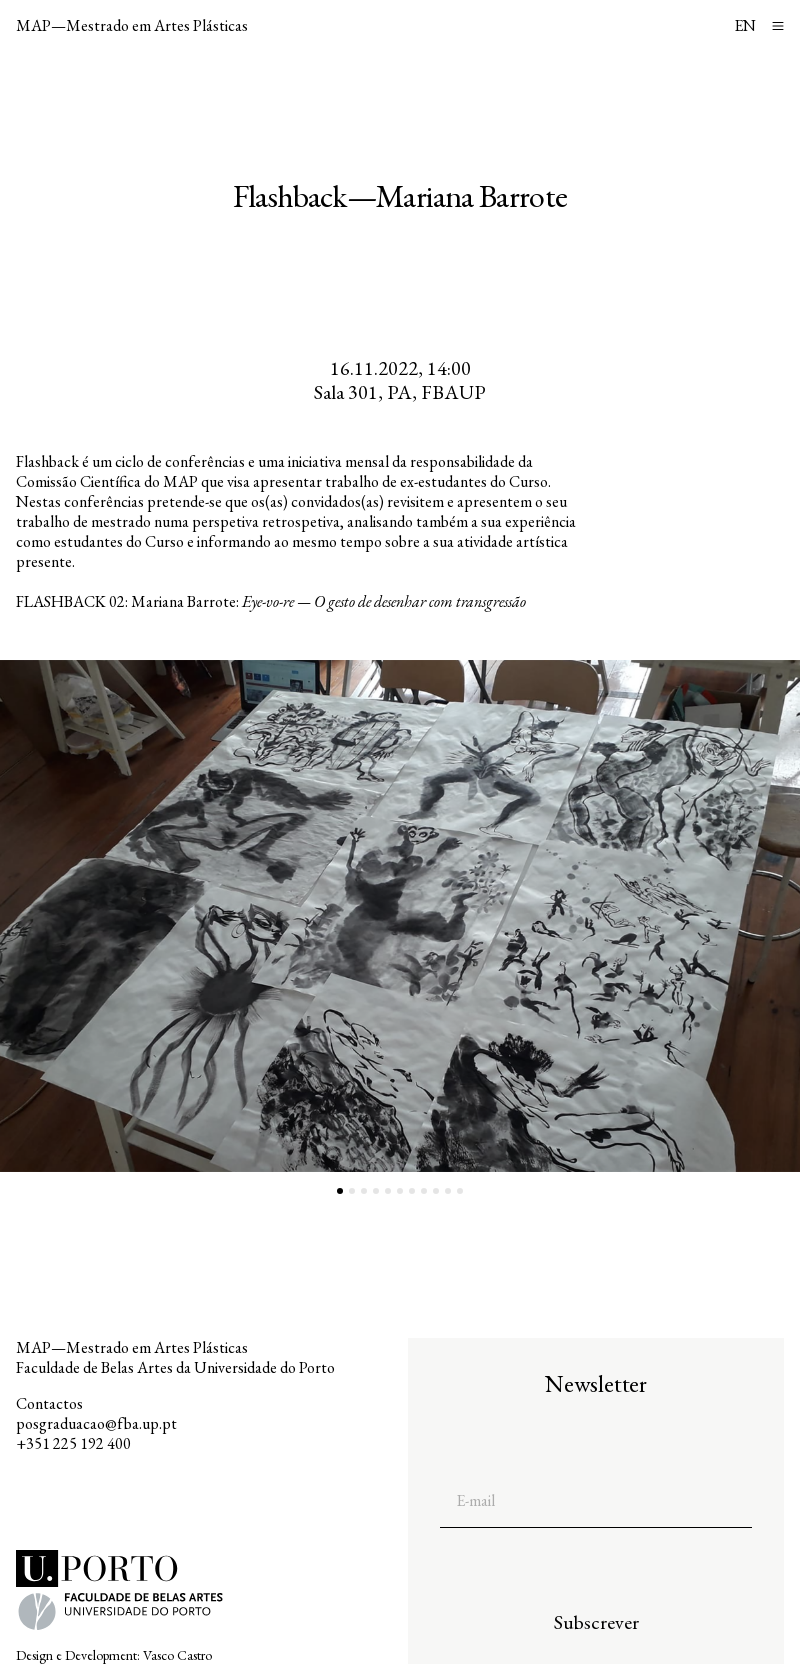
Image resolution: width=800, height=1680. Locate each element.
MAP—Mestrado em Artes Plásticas (132, 25)
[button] (200, 916)
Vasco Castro (177, 1655)
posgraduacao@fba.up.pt (96, 1423)
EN (745, 25)
